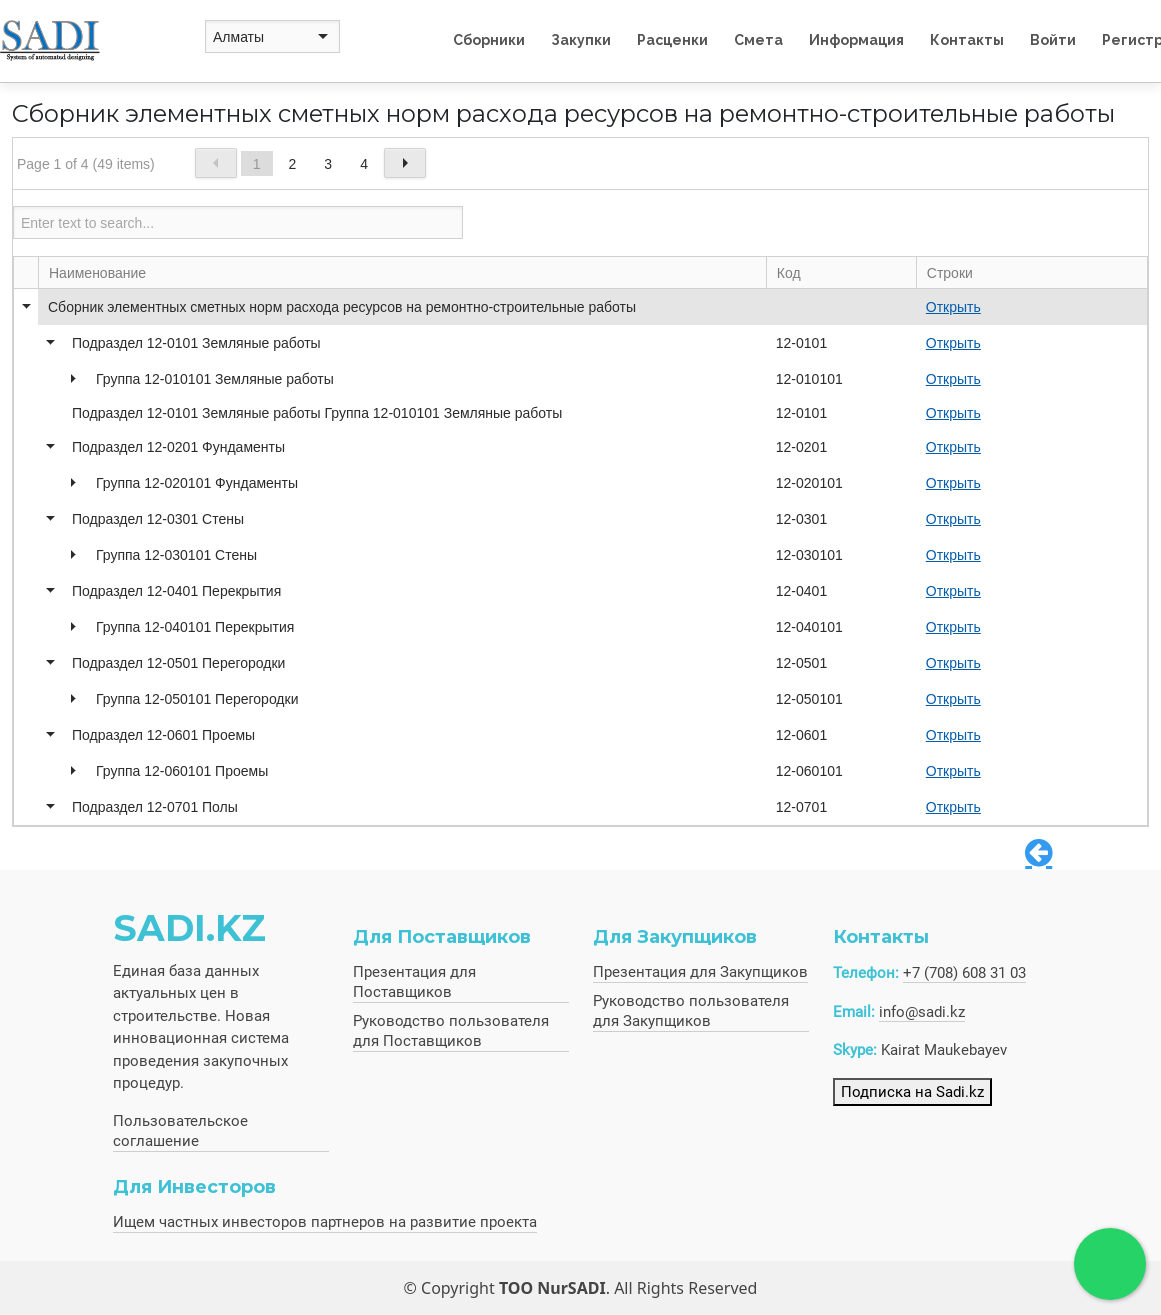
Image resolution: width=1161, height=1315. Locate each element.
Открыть (953, 307)
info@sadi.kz (922, 1012)
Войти (1053, 40)
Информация (856, 40)
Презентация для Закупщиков (700, 972)
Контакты (967, 40)
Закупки (581, 40)
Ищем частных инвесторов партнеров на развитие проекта (325, 1222)
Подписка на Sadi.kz (912, 1092)
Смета (758, 40)
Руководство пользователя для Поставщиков (451, 1031)
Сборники (489, 40)
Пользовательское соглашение (180, 1131)
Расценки (672, 40)
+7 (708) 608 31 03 (964, 973)
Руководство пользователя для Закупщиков (691, 1011)
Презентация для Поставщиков (414, 982)
